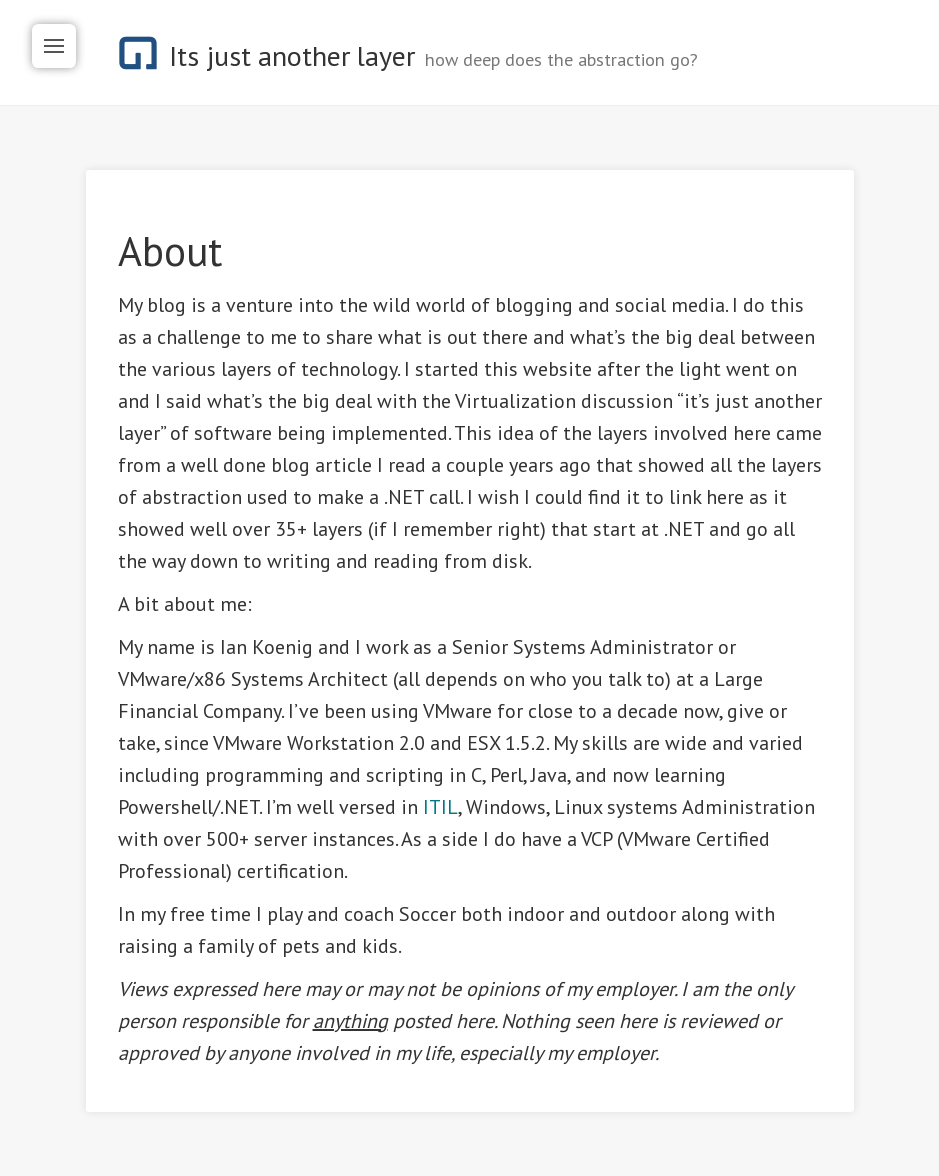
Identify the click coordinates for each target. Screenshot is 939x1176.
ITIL (440, 807)
